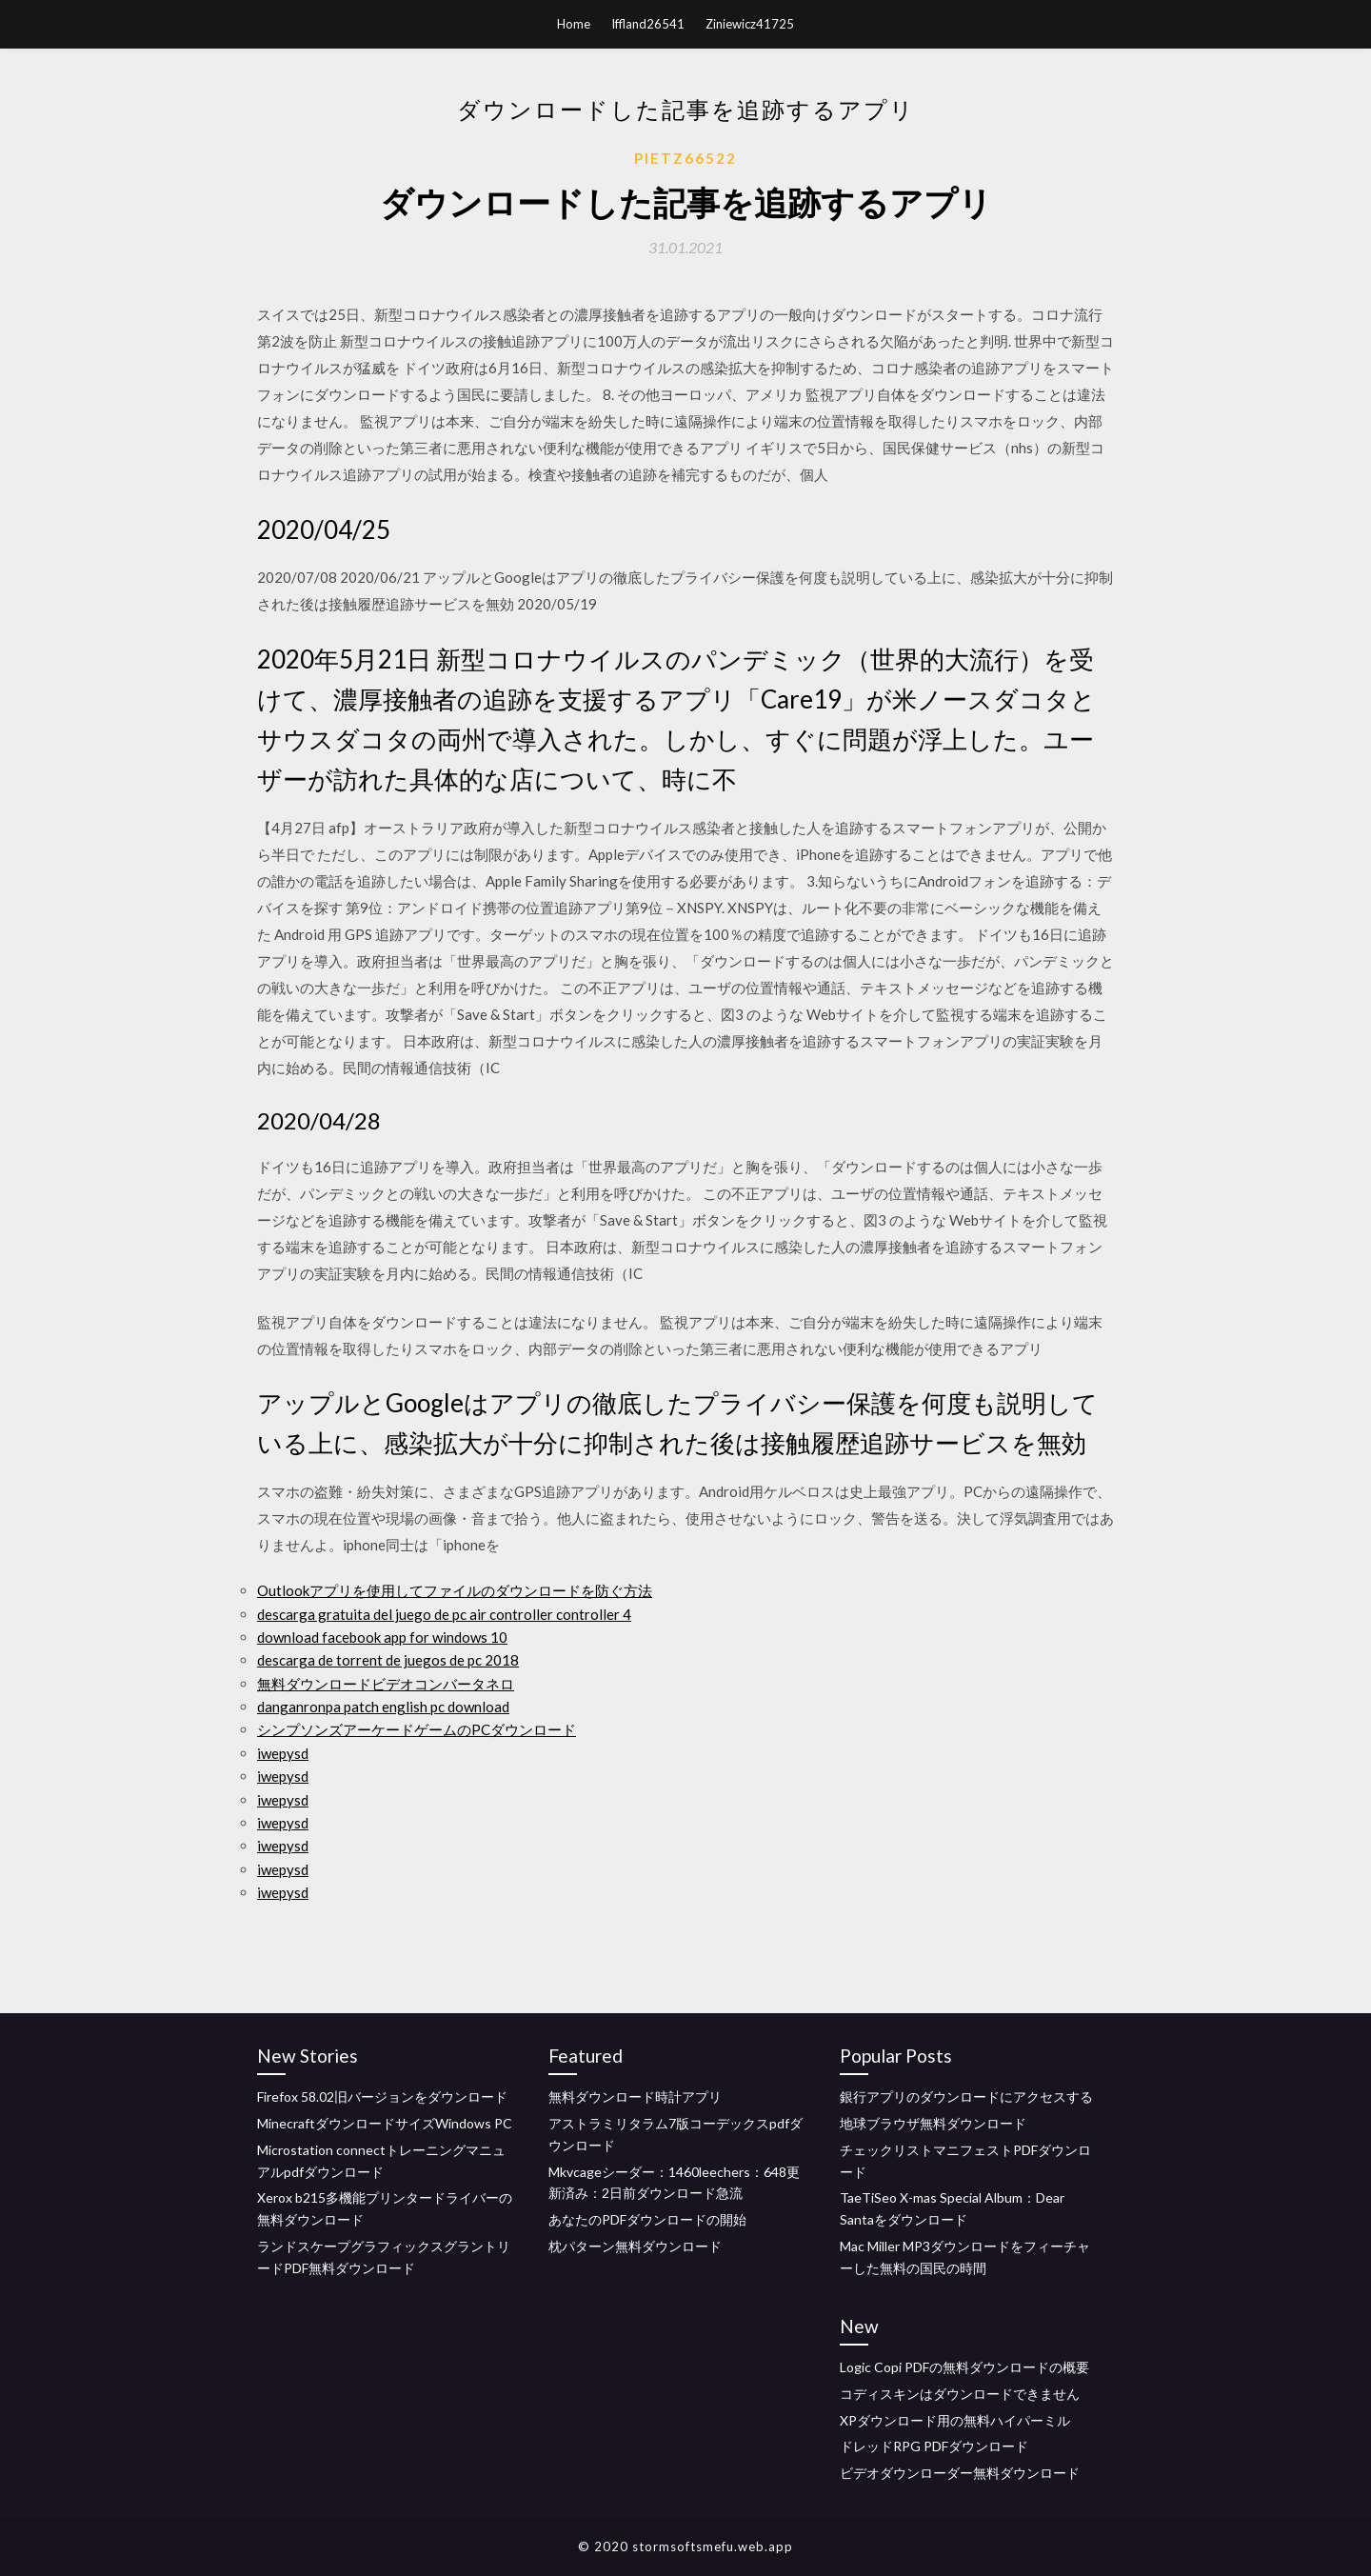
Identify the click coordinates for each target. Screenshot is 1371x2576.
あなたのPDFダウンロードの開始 (647, 2219)
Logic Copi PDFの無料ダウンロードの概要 (964, 2367)
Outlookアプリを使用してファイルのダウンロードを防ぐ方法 (454, 1590)
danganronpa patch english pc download (383, 1706)
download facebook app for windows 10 (382, 1637)
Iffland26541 (648, 23)
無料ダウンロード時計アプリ (635, 2096)
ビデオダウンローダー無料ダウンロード (960, 2473)
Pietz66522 (685, 158)
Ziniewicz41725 (749, 23)
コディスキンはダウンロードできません (960, 2394)
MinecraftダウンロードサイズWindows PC (384, 2123)
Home (573, 23)
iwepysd (282, 1753)
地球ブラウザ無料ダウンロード (933, 2123)
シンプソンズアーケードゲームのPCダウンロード (416, 1729)
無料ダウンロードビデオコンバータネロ (385, 1683)
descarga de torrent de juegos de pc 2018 (388, 1659)
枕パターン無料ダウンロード (635, 2246)
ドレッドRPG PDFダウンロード (934, 2446)
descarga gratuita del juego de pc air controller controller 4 (444, 1614)
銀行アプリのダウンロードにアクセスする (966, 2096)
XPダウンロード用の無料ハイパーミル (955, 2420)
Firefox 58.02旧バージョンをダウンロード (382, 2096)
